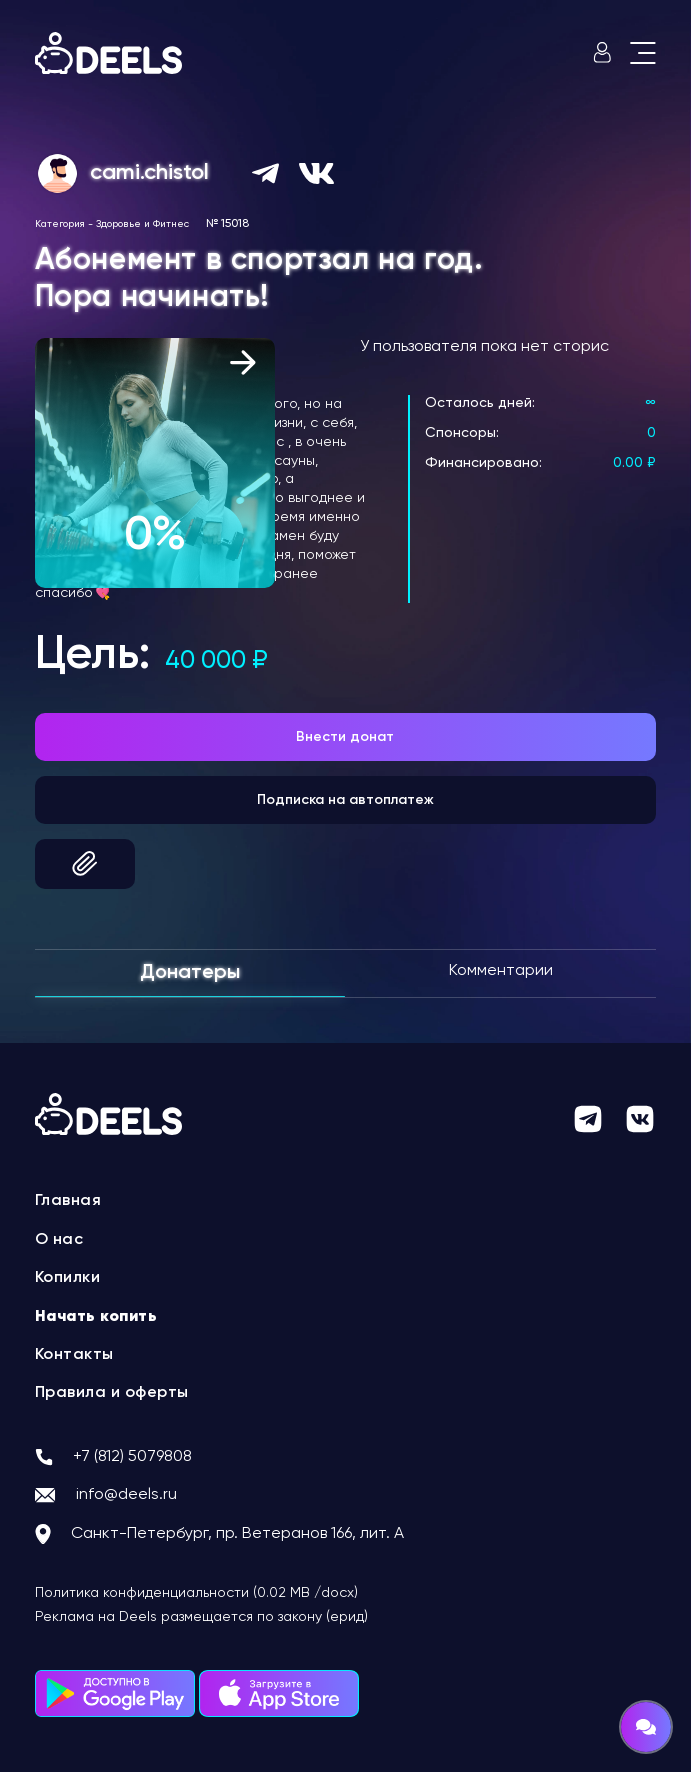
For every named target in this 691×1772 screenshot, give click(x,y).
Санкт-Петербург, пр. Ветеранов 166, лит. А (237, 1534)
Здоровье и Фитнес (142, 224)
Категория (60, 224)
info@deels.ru (126, 1495)
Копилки (68, 1278)
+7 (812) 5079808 (132, 1457)
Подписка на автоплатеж (345, 800)
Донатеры (190, 973)
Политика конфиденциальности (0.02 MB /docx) (196, 1593)
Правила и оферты (112, 1393)
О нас (59, 1240)
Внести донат (345, 737)
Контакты (74, 1355)
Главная (68, 1201)
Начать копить (96, 1317)
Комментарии (501, 971)
